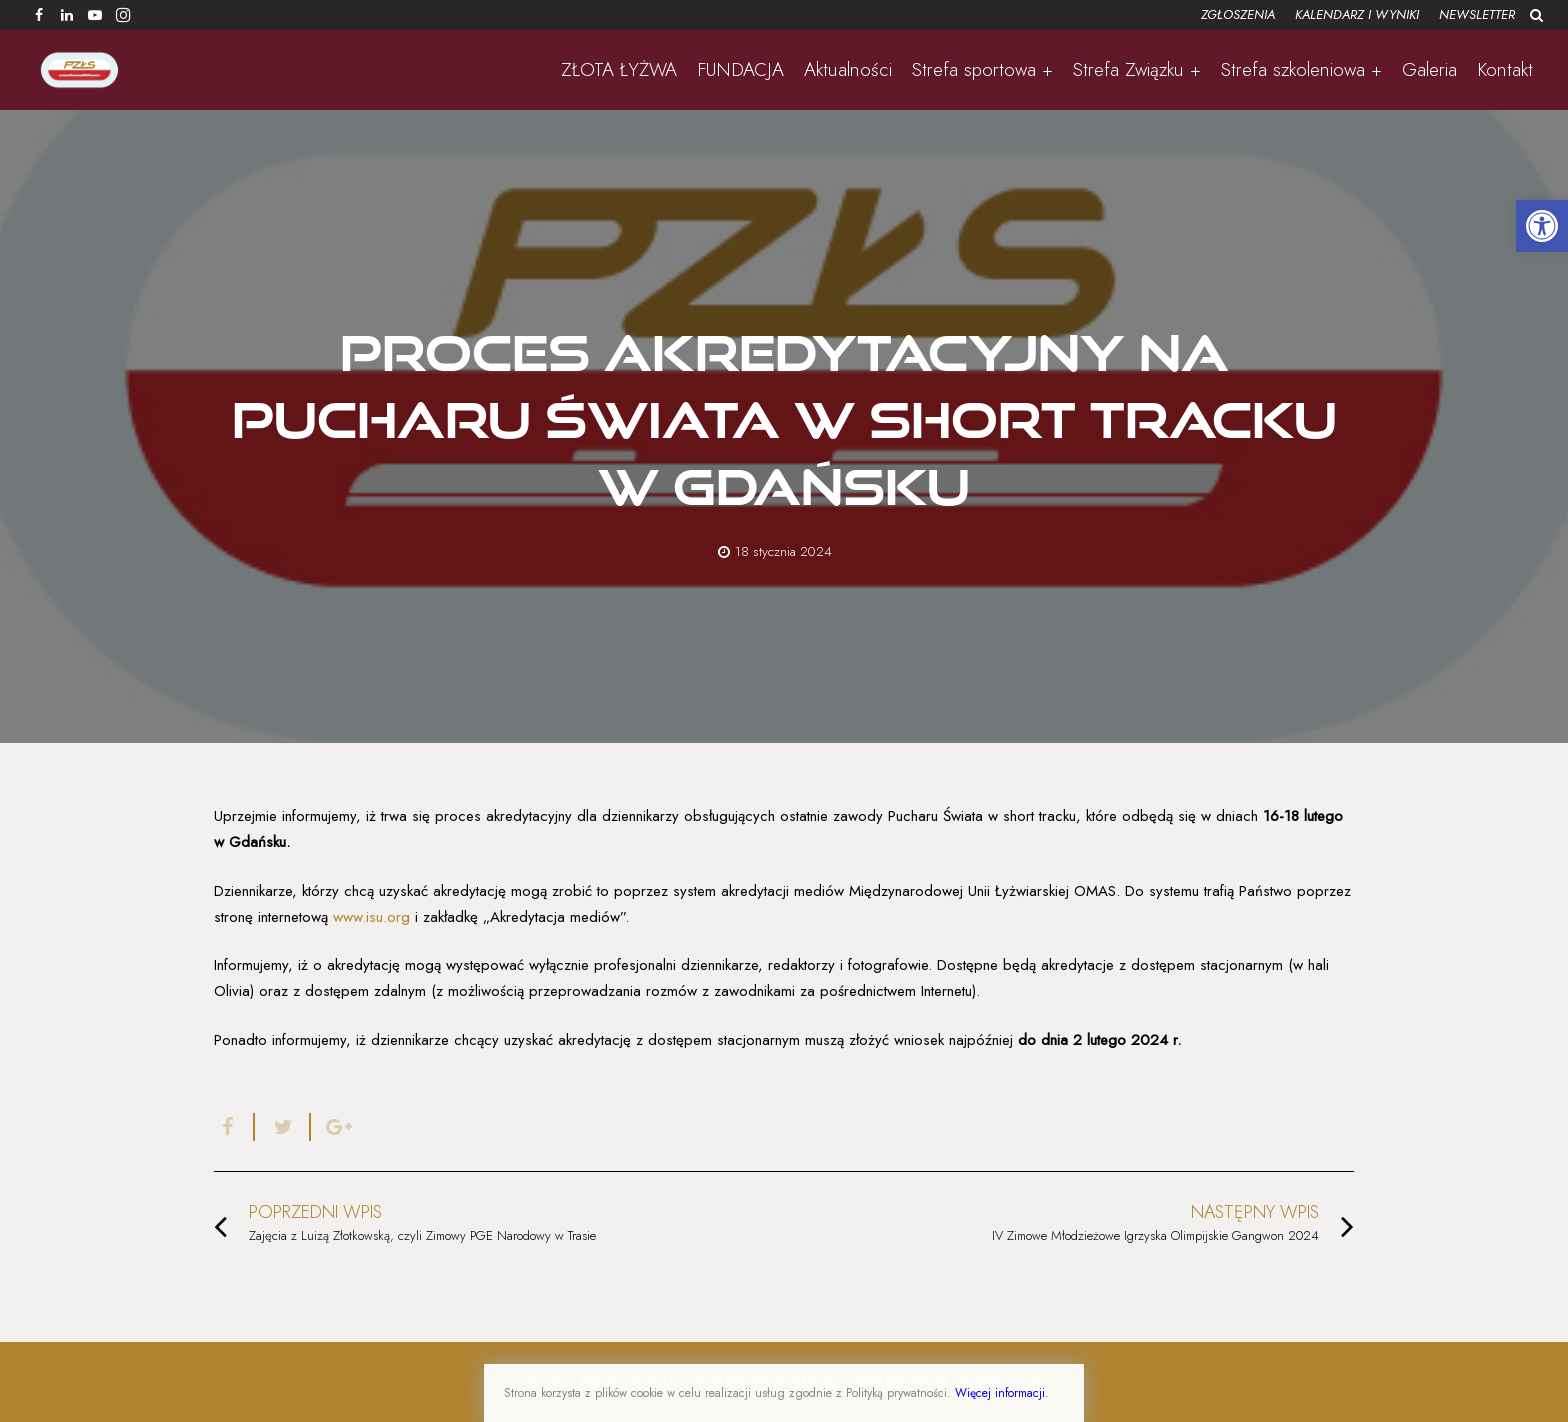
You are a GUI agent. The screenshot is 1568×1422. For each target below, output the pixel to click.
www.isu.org (371, 917)
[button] (1542, 226)
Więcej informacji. (1002, 1393)
